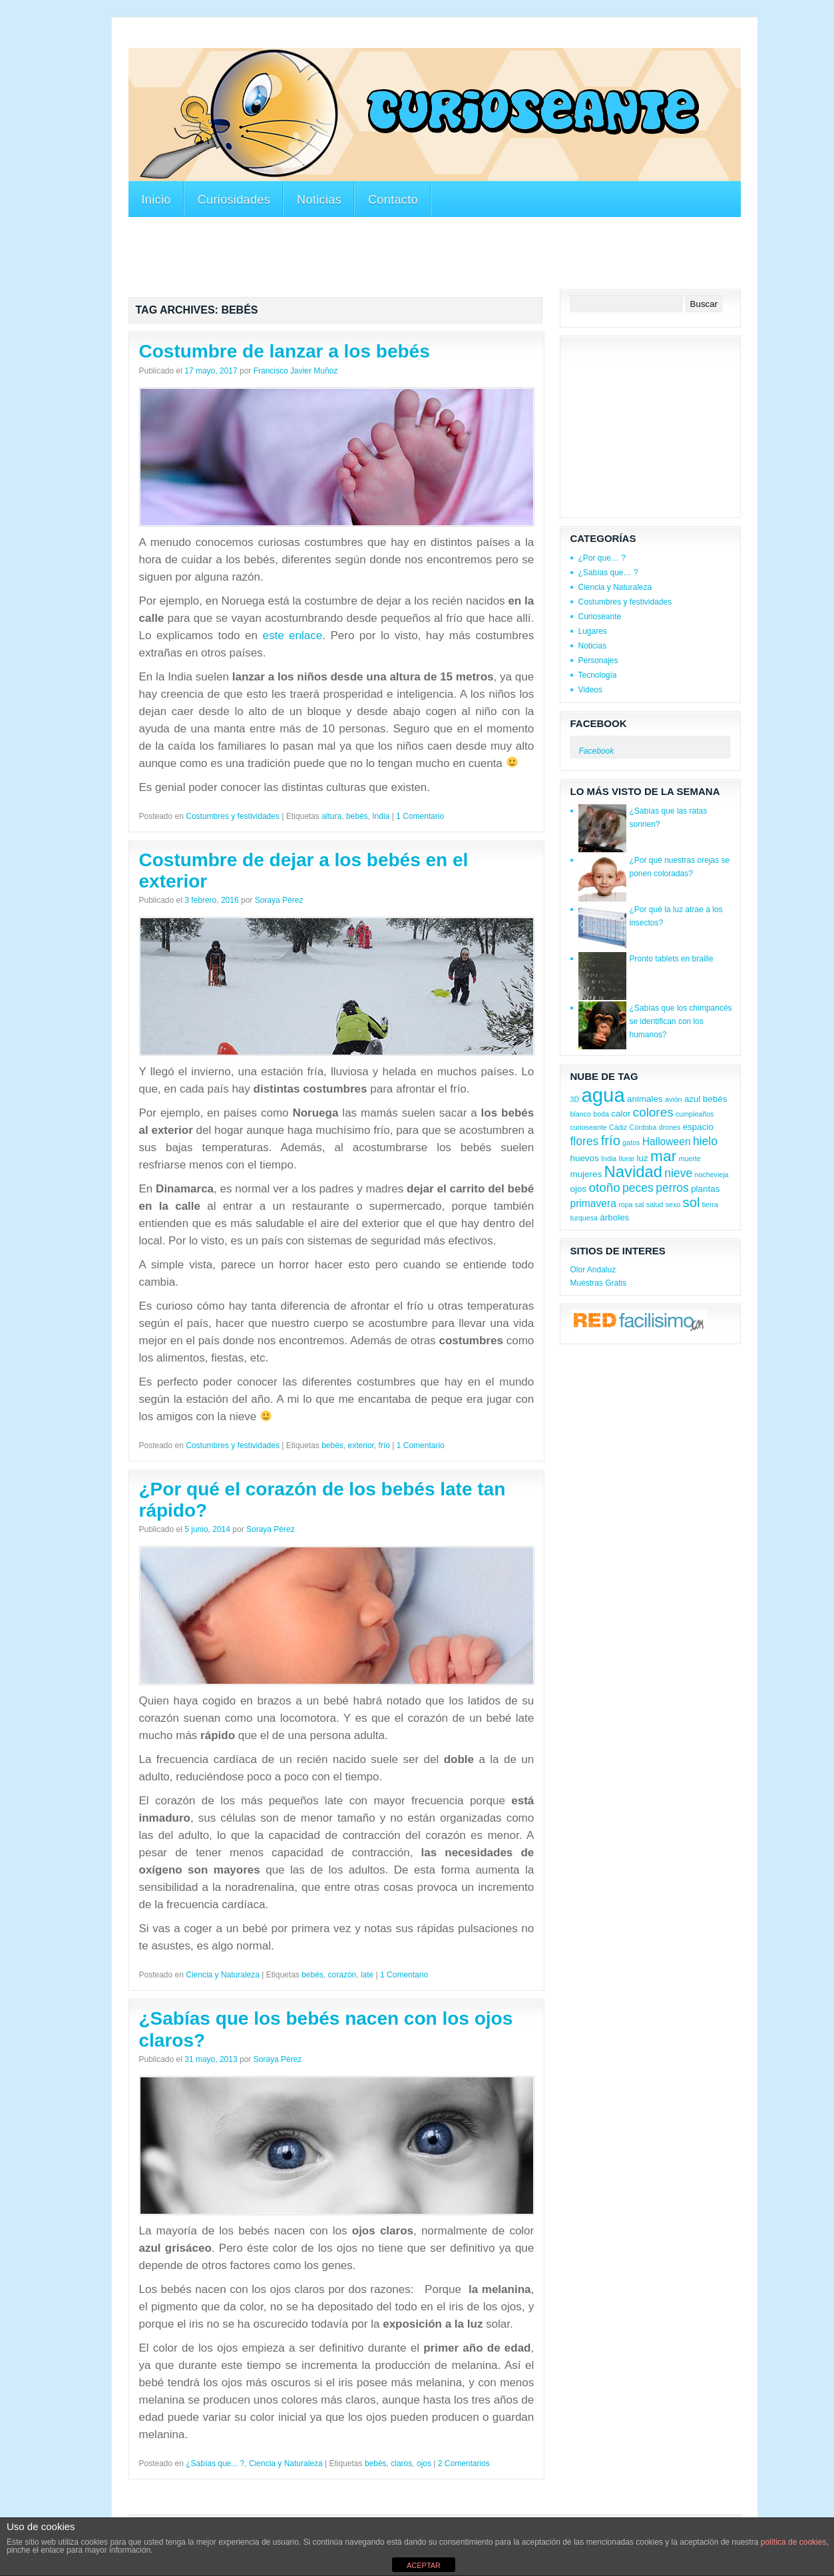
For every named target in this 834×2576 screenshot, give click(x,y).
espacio (698, 1127)
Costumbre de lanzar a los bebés (284, 351)
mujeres (586, 1174)
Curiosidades (234, 199)
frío (384, 1445)
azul (692, 1099)
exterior (361, 1445)
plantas (705, 1189)
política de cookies (794, 2542)
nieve (678, 1173)
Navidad (633, 1171)
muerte (690, 1158)
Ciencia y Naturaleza (223, 1974)
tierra (710, 1204)
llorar (627, 1158)
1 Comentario (420, 816)
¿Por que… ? (602, 558)
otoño (604, 1187)
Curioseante (600, 616)
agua (602, 1095)
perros (672, 1187)
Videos (590, 689)
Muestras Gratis (598, 1283)
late (367, 1974)
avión (673, 1099)
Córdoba (643, 1127)
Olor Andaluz (593, 1269)
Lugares (592, 631)
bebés (357, 816)
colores (653, 1112)
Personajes (598, 660)
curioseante (588, 1127)
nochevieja (712, 1174)
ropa (625, 1204)
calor (620, 1114)
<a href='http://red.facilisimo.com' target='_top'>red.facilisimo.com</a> (638, 1322)
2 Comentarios (464, 2463)
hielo (705, 1141)
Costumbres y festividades (233, 816)
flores (584, 1141)
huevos (584, 1158)
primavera (593, 1203)
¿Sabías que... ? (215, 2463)
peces (638, 1187)
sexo (673, 1204)
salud (654, 1204)
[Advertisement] (370, 39)
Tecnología (597, 675)
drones (670, 1127)
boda (601, 1114)
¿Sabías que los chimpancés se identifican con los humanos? (681, 1021)
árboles (614, 1217)
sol (691, 1202)
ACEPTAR (424, 2565)
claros (401, 2463)
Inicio (156, 199)
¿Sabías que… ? (608, 572)
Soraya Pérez (279, 900)
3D (575, 1099)
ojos (424, 2463)
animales (645, 1099)
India (380, 816)
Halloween (666, 1141)
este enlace (292, 635)
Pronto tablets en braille (672, 958)
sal (639, 1204)
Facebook (598, 723)
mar (663, 1155)
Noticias (319, 199)
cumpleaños (695, 1114)
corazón (342, 1974)
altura (331, 816)
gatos (631, 1143)
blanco (580, 1114)
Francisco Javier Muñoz (296, 371)
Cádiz (618, 1127)
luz (642, 1158)
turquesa (584, 1218)
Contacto (393, 199)
